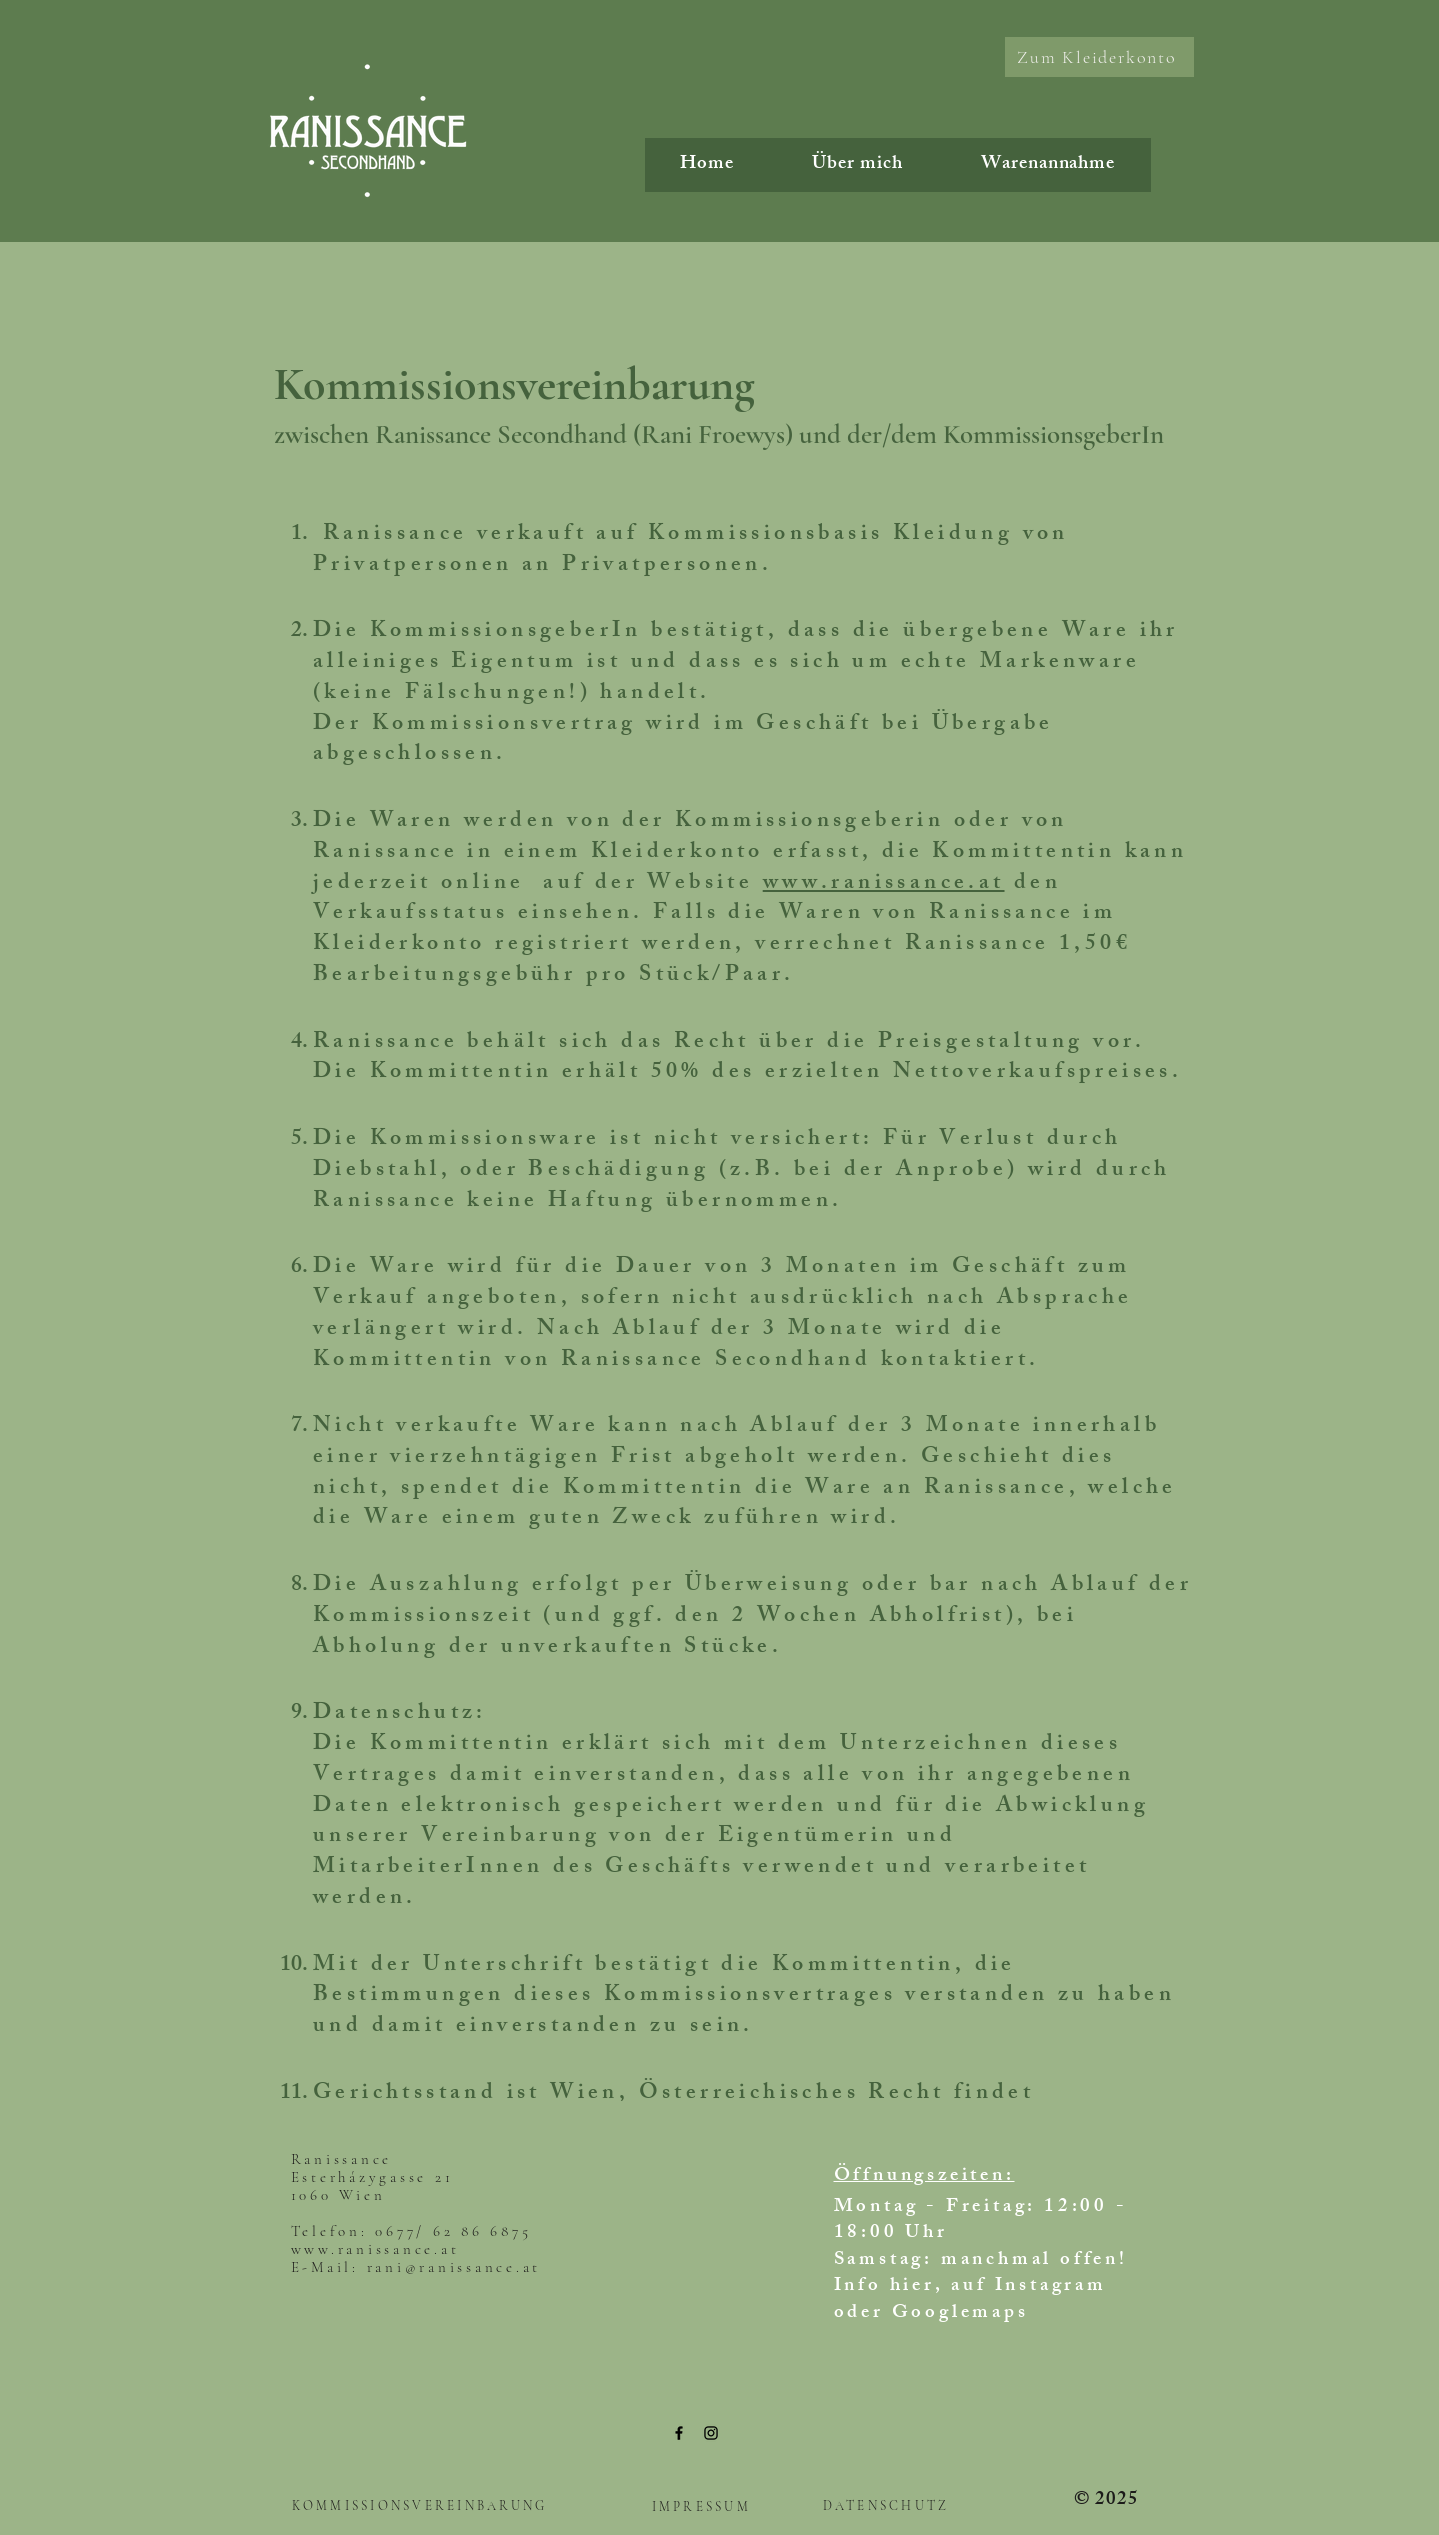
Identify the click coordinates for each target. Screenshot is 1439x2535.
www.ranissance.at (884, 884)
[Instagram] (711, 2433)
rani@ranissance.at (454, 2267)
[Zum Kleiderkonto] (1099, 57)
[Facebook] (679, 2433)
